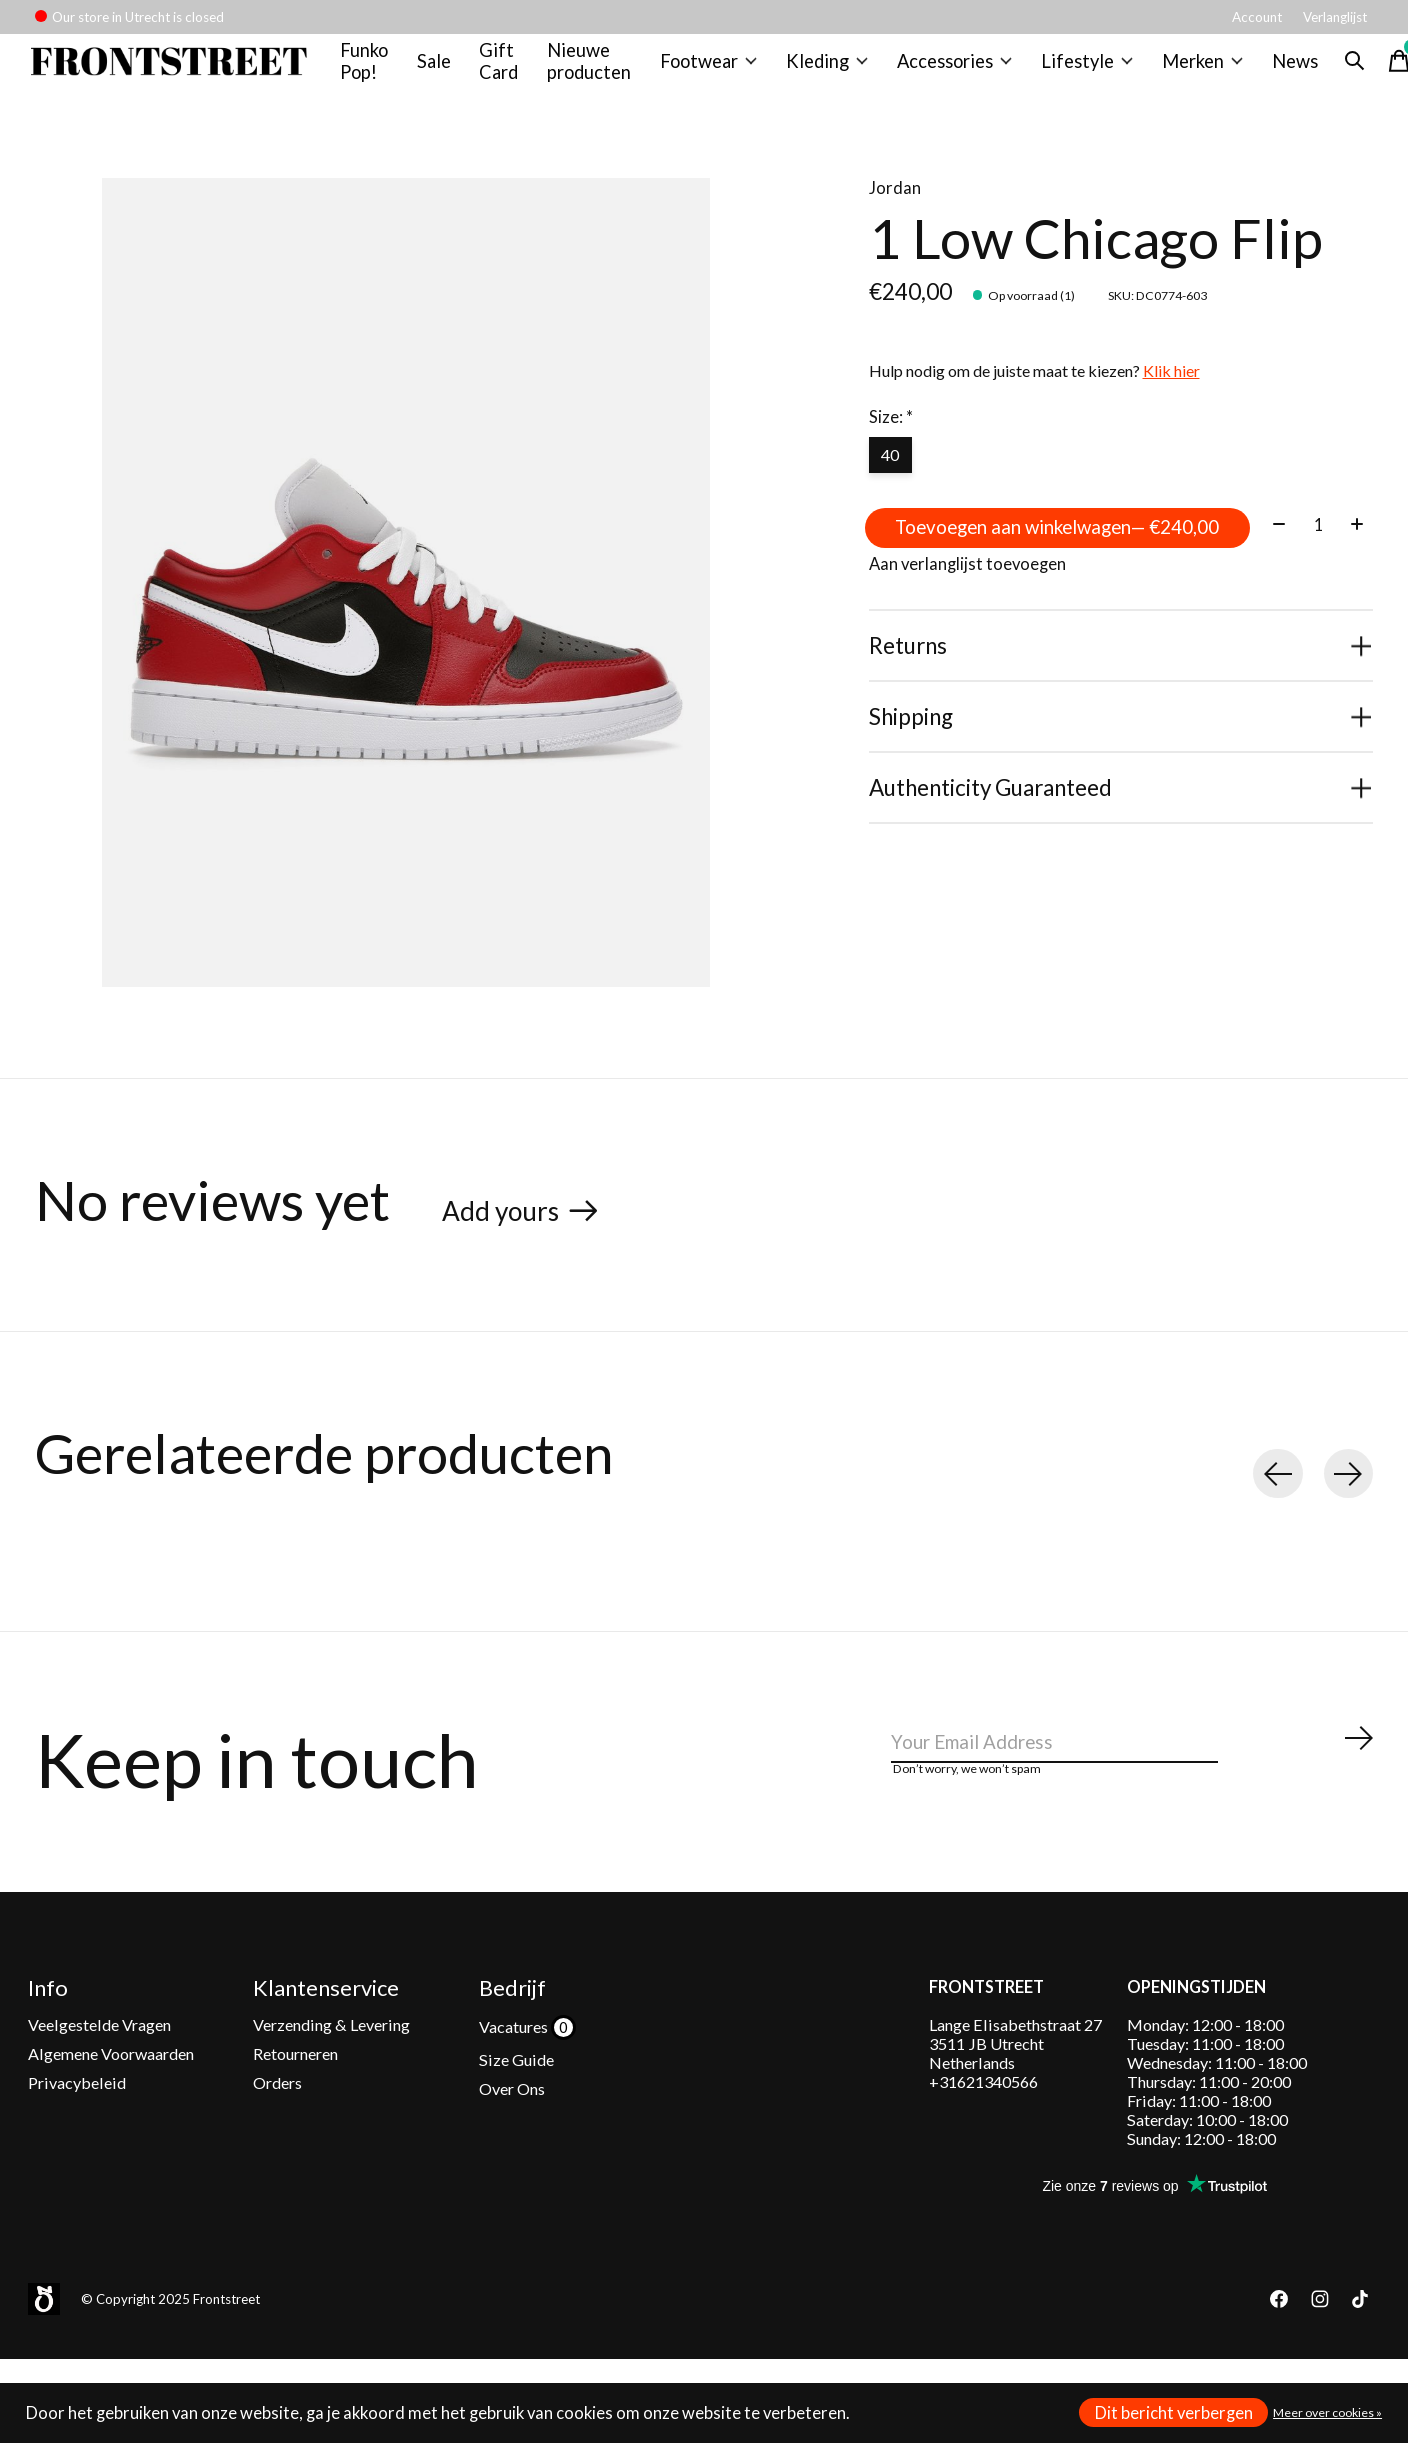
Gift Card (508, 69)
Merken (1191, 69)
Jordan (895, 205)
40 (894, 475)
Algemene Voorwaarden (111, 2084)
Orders (277, 2114)
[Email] (1133, 1772)
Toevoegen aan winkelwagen (1120, 554)
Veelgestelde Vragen (99, 2055)
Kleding (829, 69)
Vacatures (515, 2057)
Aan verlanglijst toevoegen (967, 656)
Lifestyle (1081, 69)
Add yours (510, 1226)
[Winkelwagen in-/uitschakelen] (1386, 69)
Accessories (953, 69)
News (1282, 69)
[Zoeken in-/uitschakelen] (1342, 69)
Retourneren (295, 2084)
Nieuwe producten (597, 69)
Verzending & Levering (331, 2055)
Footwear (713, 69)
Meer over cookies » (1327, 2412)
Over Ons (512, 2120)
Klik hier (1171, 387)
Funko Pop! (373, 69)
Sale (442, 69)
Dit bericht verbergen (1174, 2413)
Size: (891, 434)
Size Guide (516, 2090)
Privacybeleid (77, 2114)
